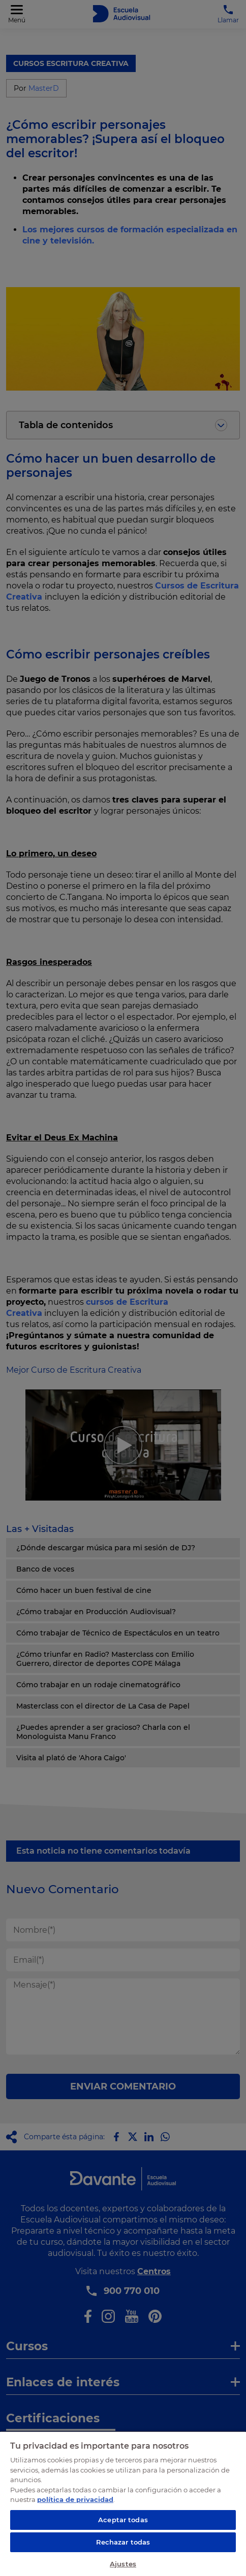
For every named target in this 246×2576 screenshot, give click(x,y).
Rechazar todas (123, 2542)
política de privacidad (75, 2499)
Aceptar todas (123, 2520)
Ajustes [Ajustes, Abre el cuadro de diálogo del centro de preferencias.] (123, 2564)
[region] (123, 2503)
